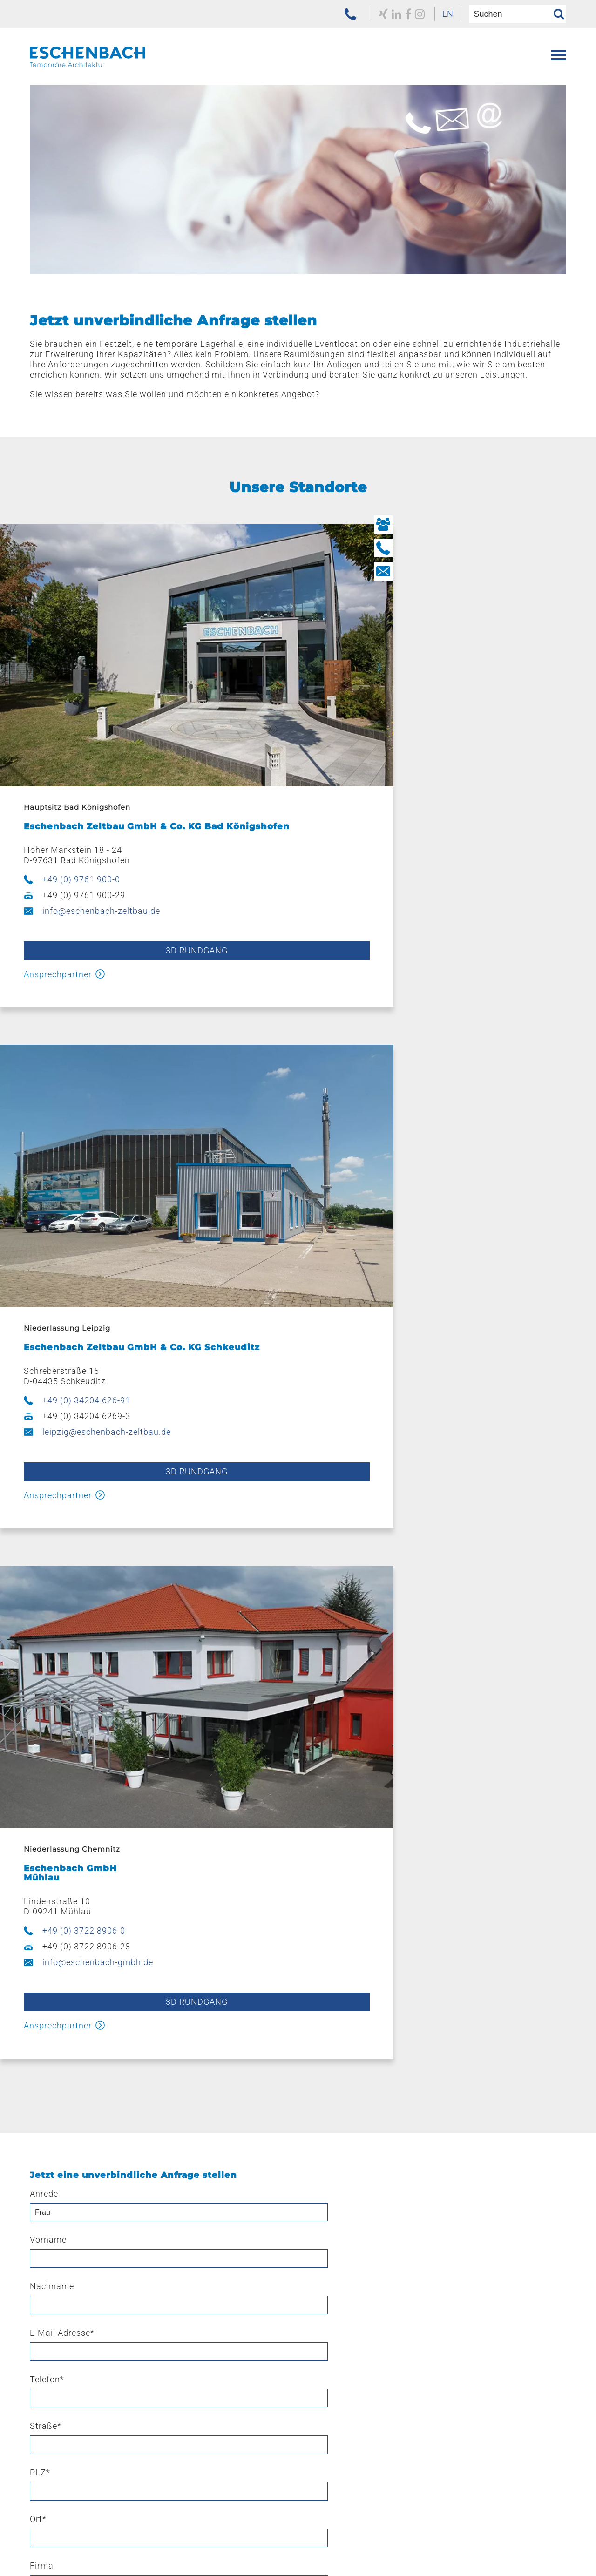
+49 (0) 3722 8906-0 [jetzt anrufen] (77, 1282)
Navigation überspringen (75, 2090)
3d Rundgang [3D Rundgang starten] (453, 894)
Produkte (47, 2100)
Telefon (229, 1591)
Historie (48, 2381)
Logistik (317, 2189)
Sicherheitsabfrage (70, 1955)
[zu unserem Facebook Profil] (381, 14)
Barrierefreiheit (538, 2546)
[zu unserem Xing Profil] (354, 14)
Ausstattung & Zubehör (78, 2144)
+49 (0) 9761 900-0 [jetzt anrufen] (75, 823)
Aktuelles (51, 2396)
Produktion (324, 2144)
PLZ (40, 1638)
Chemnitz (321, 2322)
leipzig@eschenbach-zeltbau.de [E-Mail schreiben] (409, 855)
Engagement (59, 2411)
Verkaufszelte (59, 2159)
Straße (410, 1591)
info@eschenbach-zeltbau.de (95, 855)
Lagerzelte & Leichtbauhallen (88, 2129)
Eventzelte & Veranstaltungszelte (96, 2114)
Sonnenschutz (61, 2219)
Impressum (297, 2546)
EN (425, 14)
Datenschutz (364, 2546)
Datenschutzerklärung (123, 1873)
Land (40, 1685)
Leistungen (319, 2100)
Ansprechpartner (51, 918)
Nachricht (50, 1731)
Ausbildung (324, 2381)
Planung (318, 2129)
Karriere (312, 2366)
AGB (247, 2546)
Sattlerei (318, 2219)
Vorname (230, 1545)
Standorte (317, 2277)
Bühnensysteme (65, 2204)
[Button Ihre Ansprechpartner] (579, 524)
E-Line (46, 2189)
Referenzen (51, 2277)
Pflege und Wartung (341, 2204)
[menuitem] (425, 14)
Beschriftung (327, 2174)
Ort (220, 1638)
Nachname (416, 1545)
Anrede (44, 1545)
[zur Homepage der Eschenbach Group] (76, 2530)
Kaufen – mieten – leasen (349, 2234)
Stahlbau (319, 2159)
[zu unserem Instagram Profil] (394, 14)
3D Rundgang (143, 894)
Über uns (47, 2366)
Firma (406, 1638)
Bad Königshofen (335, 2292)
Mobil (223, 1685)
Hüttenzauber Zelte (71, 2174)
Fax (401, 1685)
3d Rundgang (143, 1353)
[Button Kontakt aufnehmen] (579, 571)
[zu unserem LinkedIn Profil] (368, 14)
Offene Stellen (329, 2396)
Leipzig (316, 2307)
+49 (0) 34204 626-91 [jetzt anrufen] (389, 823)
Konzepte (321, 2114)
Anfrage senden (298, 2017)
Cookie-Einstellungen (525, 2556)
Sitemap (474, 2546)
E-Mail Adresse (62, 1591)
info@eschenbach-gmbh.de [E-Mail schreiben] (91, 1313)
